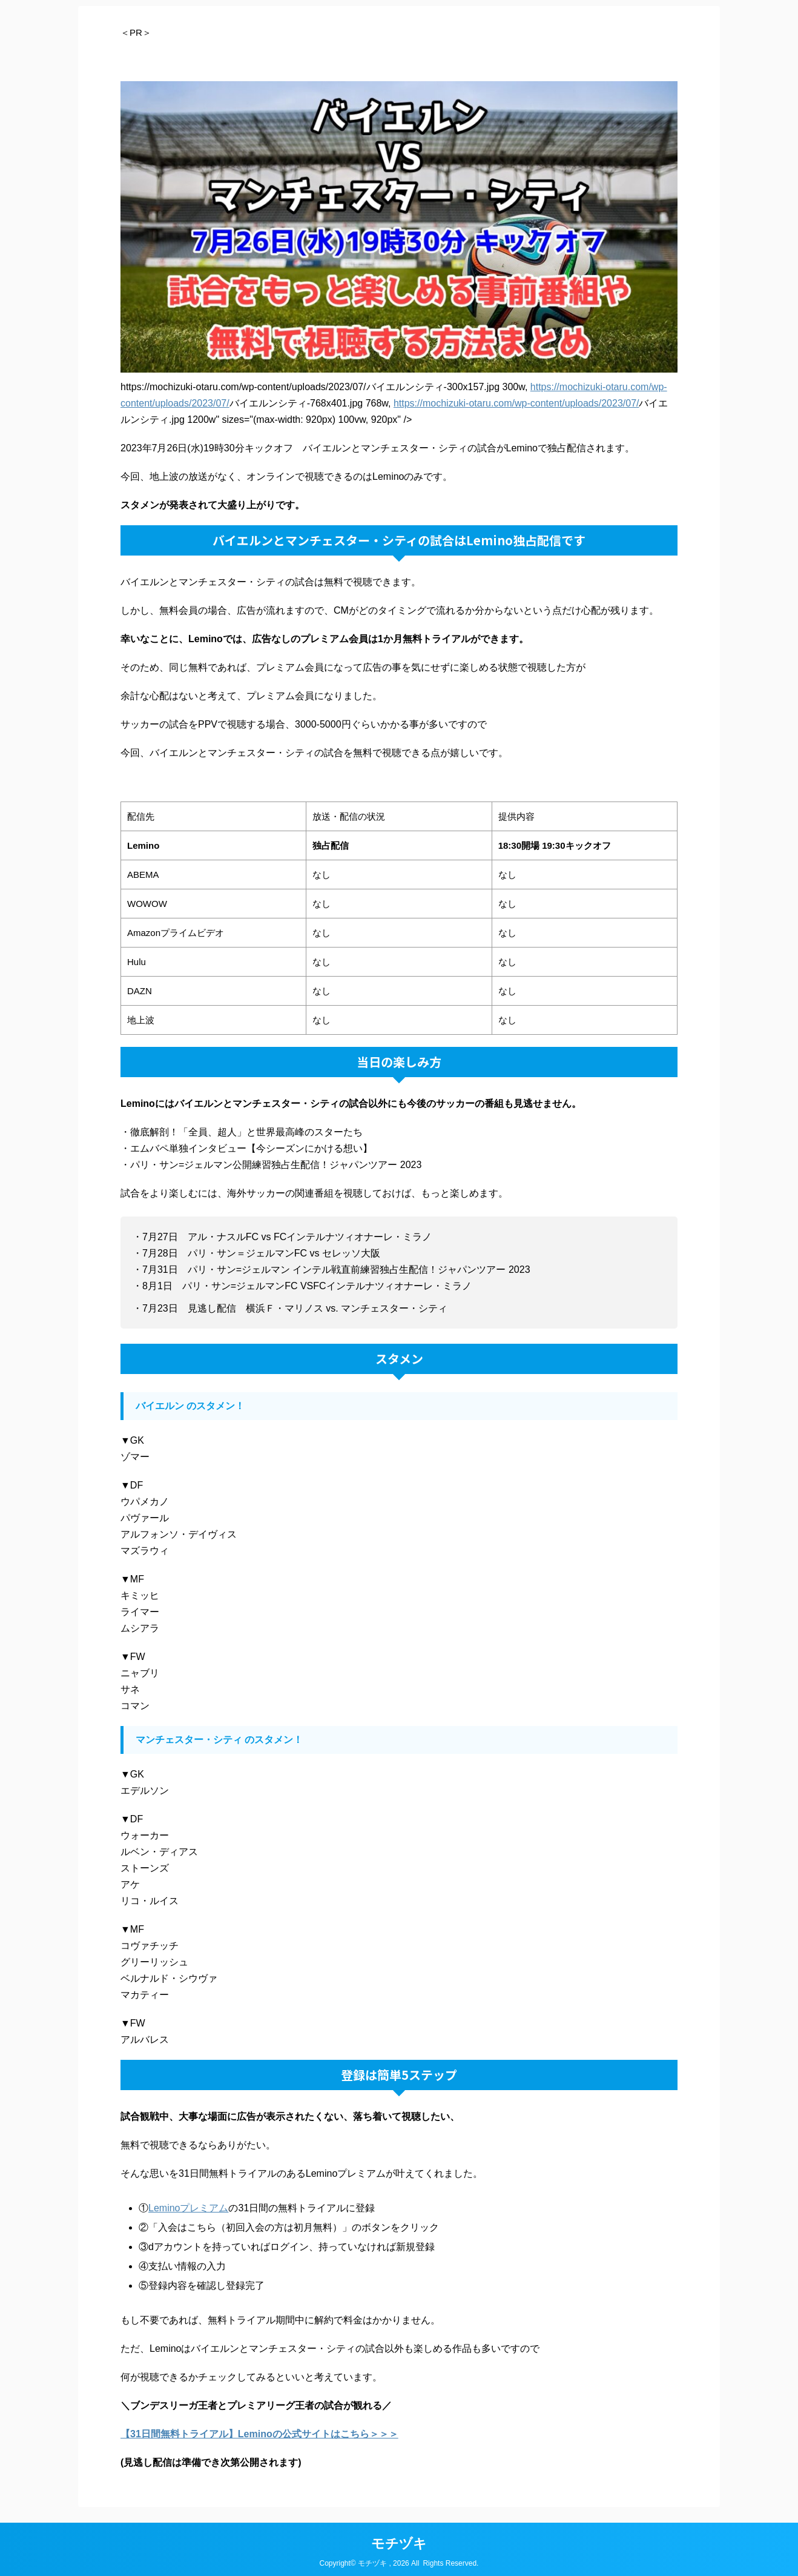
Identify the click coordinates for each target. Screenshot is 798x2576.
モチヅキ (399, 2540)
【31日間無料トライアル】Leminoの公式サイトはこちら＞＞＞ (259, 2434)
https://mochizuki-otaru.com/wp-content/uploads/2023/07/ (516, 403)
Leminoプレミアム (188, 2208)
